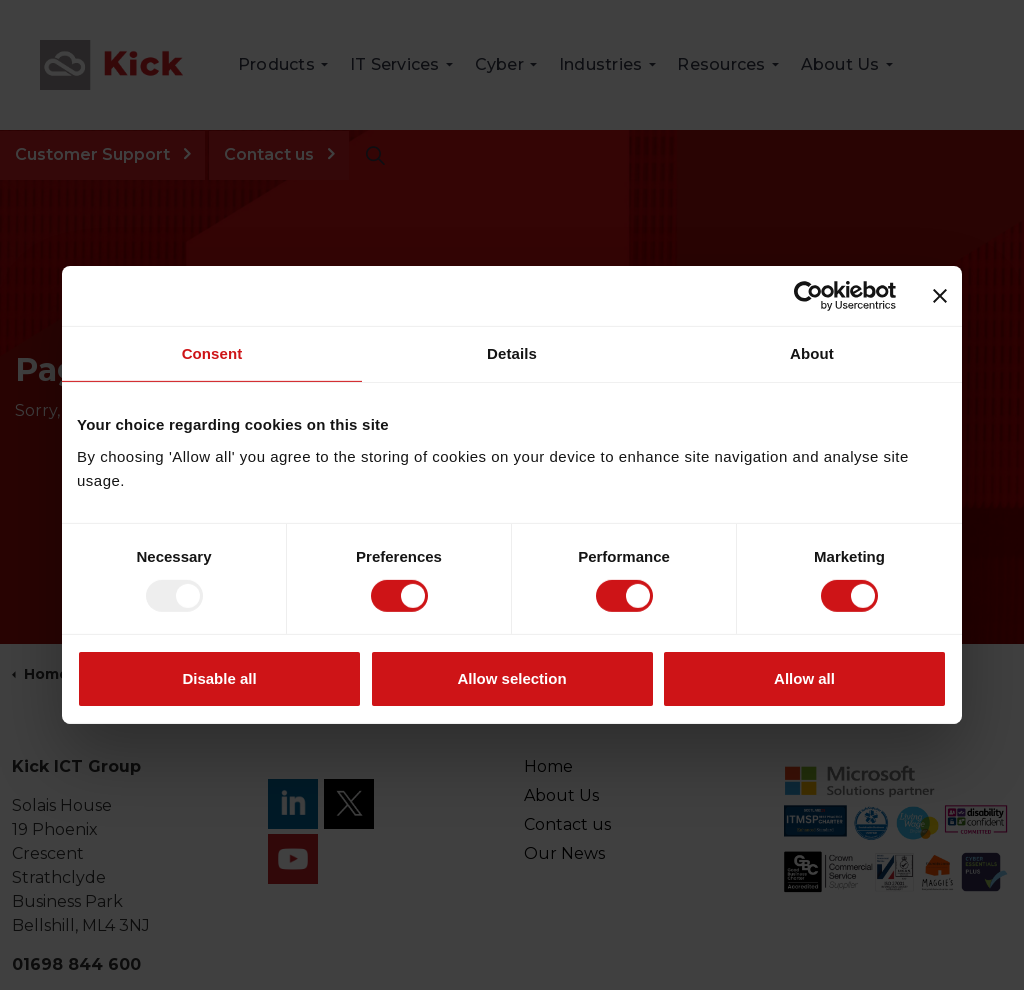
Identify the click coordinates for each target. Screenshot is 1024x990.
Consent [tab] (212, 353)
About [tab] (812, 353)
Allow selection (511, 678)
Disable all (219, 678)
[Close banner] (940, 296)
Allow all (804, 678)
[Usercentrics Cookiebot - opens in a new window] (808, 296)
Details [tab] (512, 353)
